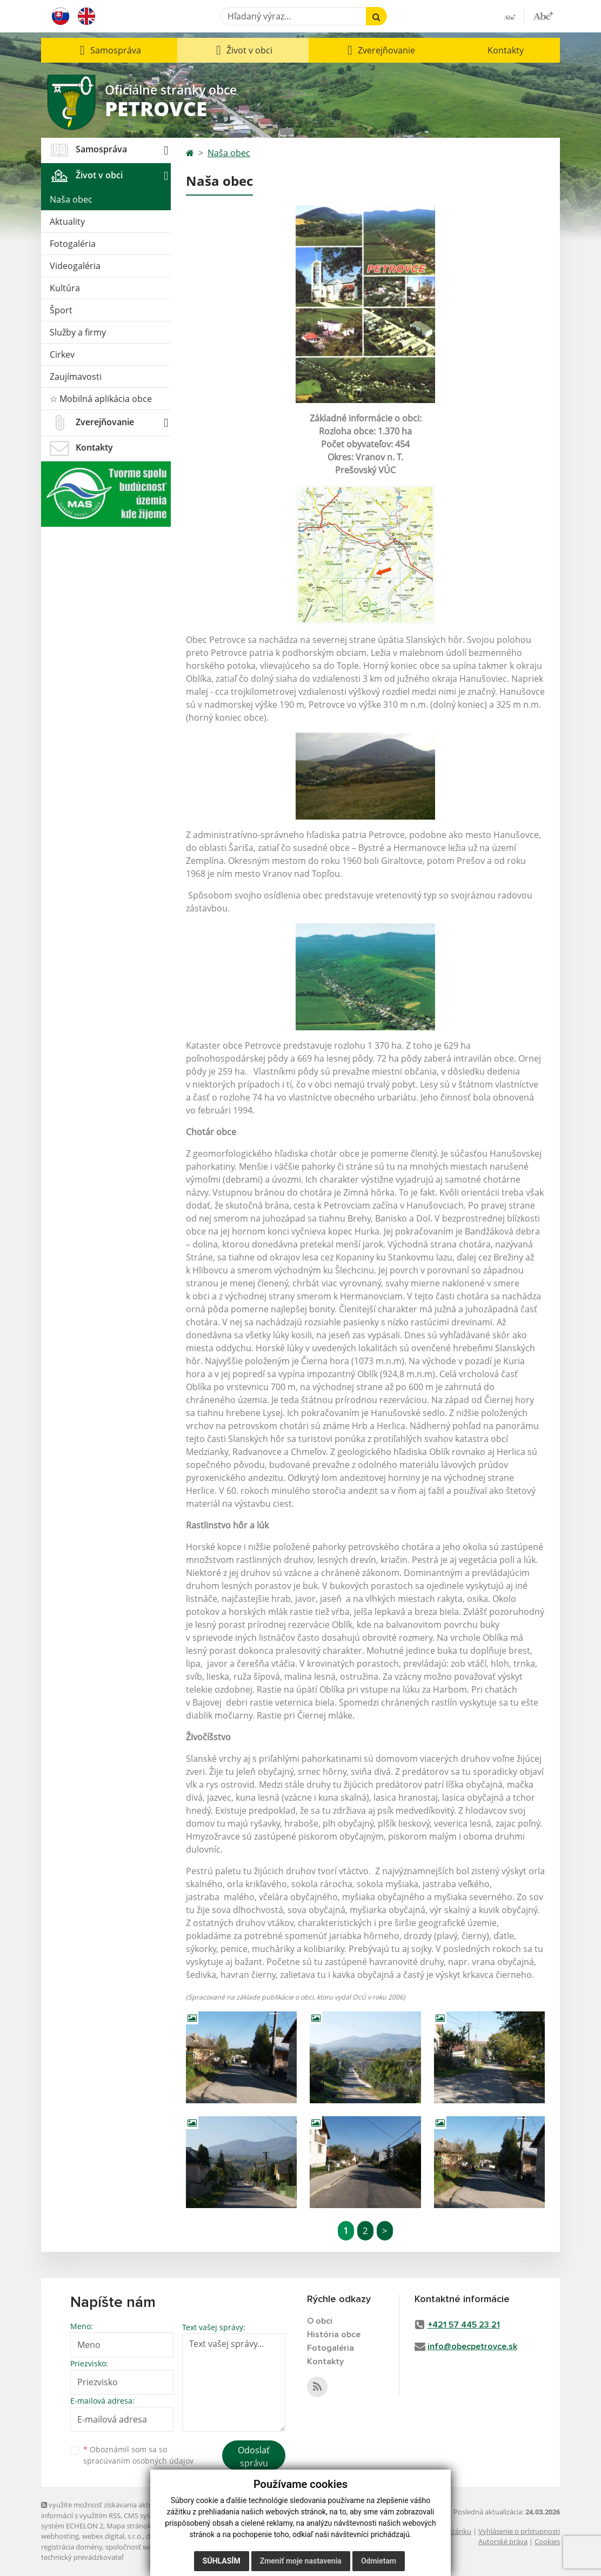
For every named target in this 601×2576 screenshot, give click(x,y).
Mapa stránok (128, 2526)
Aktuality (67, 221)
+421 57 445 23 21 (464, 2324)
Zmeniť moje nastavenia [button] (301, 2561)
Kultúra (65, 288)
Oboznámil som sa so (138, 2455)
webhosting (60, 2536)
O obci (319, 2321)
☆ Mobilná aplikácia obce (101, 399)
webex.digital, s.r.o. (112, 2536)
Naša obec (71, 199)
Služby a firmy (78, 332)
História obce (333, 2334)
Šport (61, 310)
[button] (109, 50)
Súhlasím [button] (222, 2561)
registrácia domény (71, 2547)
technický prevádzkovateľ (82, 2557)
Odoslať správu (254, 2456)
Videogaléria (75, 266)
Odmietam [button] (378, 2561)
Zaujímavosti (76, 377)
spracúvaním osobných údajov (138, 2461)
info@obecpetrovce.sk (472, 2346)
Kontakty (506, 50)
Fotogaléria (73, 244)
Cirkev (62, 354)
